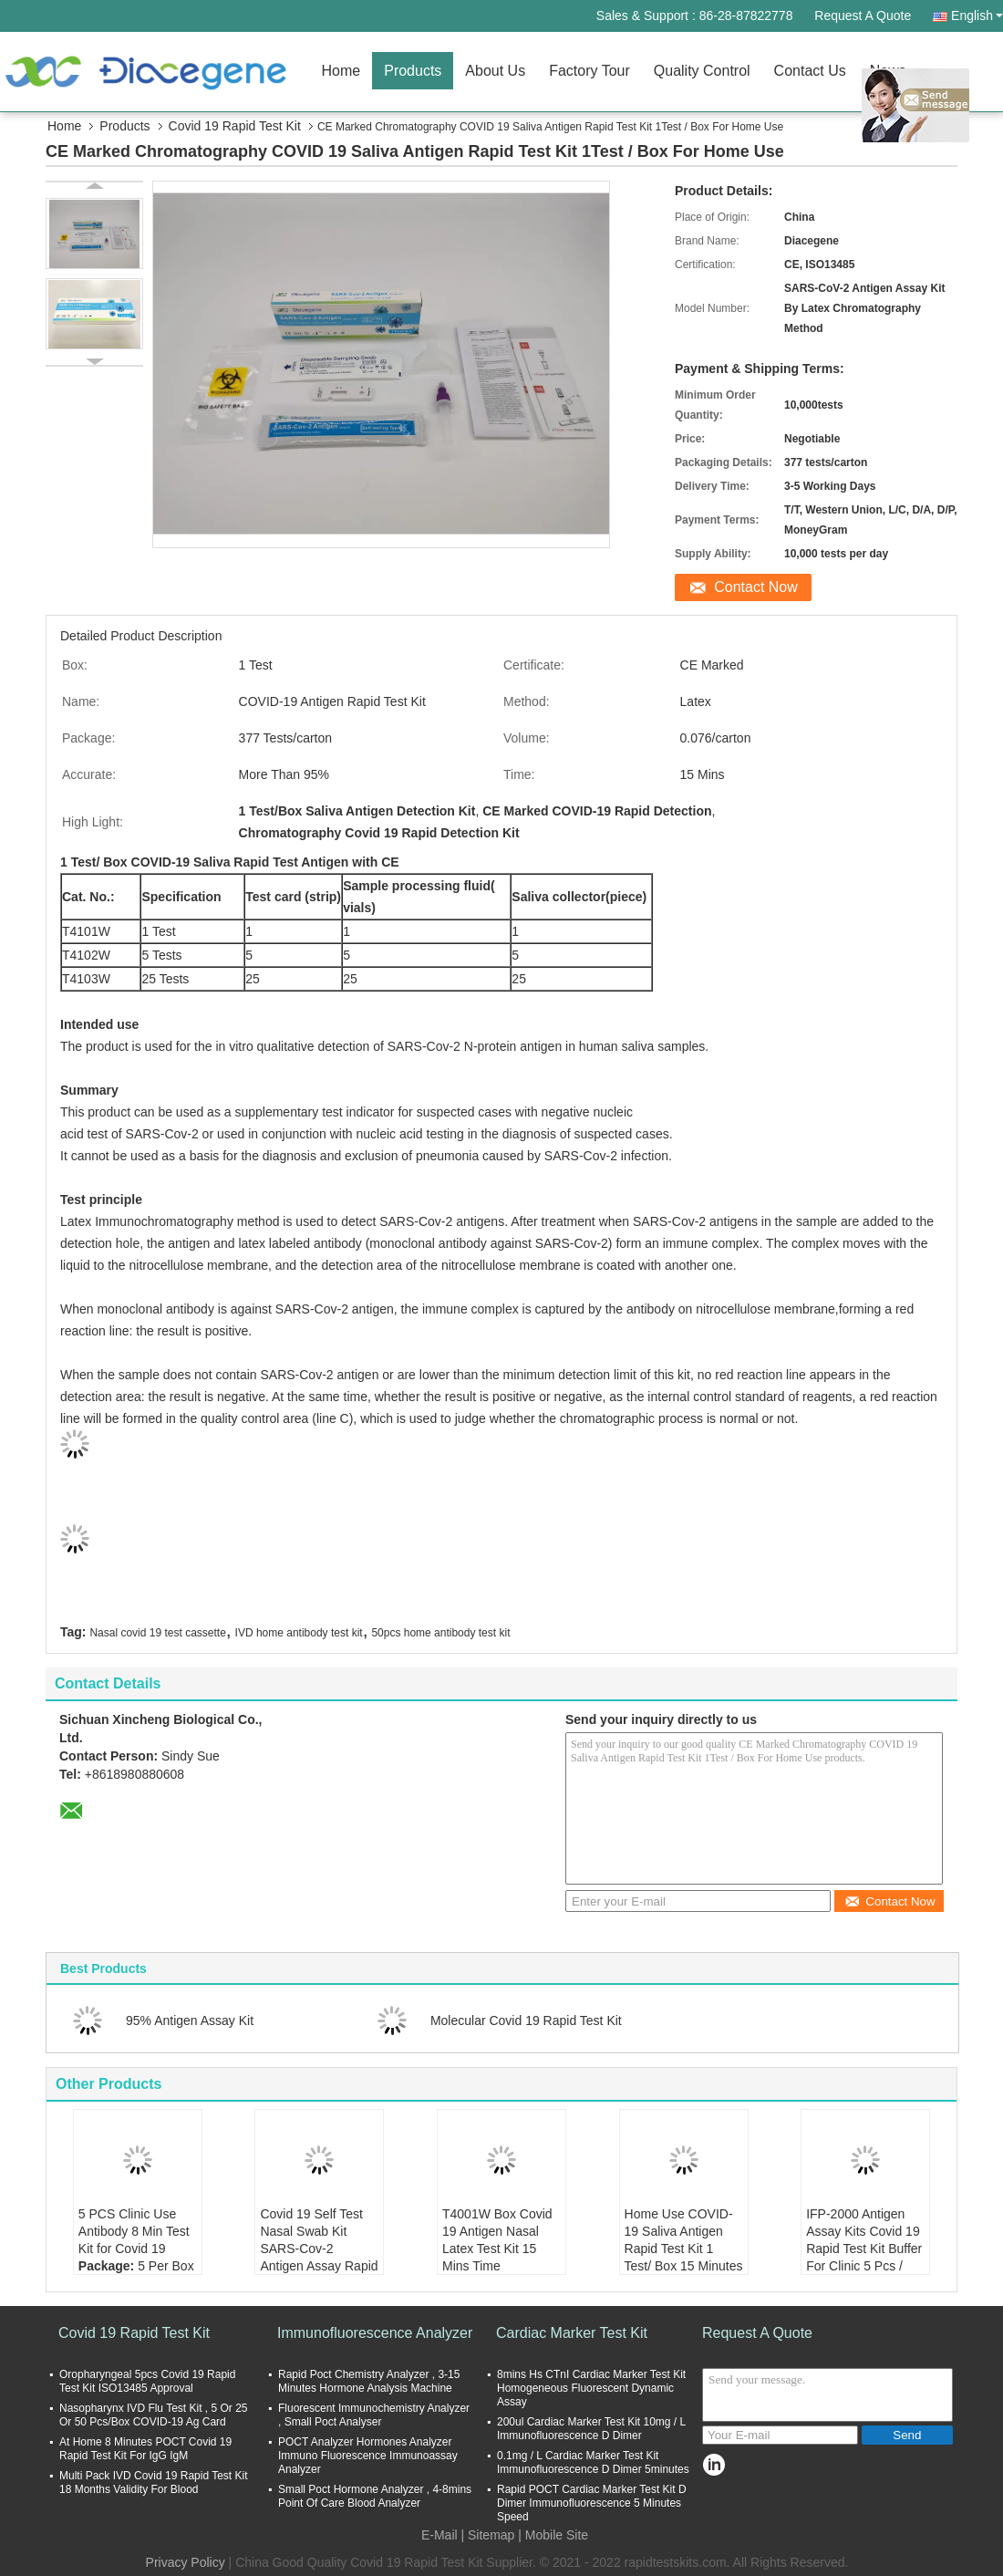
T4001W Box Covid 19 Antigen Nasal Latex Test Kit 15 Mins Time (497, 2240)
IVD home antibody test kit (299, 1632)
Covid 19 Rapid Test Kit (235, 126)
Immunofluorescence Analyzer (374, 2333)
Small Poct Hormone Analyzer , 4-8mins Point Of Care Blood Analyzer (374, 2496)
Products (412, 70)
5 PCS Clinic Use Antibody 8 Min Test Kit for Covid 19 (134, 2231)
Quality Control (702, 70)
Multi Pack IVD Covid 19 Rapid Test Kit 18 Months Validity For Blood (153, 2482)
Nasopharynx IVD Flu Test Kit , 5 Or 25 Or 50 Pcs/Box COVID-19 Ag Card (153, 2415)
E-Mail (439, 2535)
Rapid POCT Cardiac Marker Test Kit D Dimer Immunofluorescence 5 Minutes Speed (592, 2503)
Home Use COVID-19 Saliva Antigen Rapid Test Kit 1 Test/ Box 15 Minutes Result (684, 2248)
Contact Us (810, 70)
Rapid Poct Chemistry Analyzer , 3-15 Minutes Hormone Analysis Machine (369, 2381)
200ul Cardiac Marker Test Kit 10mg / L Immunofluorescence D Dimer (591, 2428)
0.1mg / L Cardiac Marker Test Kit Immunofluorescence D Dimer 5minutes (593, 2462)
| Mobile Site (553, 2535)
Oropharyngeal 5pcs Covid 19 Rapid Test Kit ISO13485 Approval (147, 2381)
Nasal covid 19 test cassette (157, 1632)
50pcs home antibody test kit (440, 1632)
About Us (495, 70)
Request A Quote (862, 15)
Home (341, 70)
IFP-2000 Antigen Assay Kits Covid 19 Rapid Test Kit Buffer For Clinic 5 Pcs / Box (864, 2248)
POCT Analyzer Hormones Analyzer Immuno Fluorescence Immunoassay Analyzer (368, 2456)
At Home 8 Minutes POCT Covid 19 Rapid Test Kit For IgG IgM (145, 2449)
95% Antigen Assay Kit (189, 2020)
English (977, 15)
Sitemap (491, 2535)
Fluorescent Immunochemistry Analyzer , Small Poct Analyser (374, 2415)
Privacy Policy (185, 2562)
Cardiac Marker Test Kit (571, 2333)
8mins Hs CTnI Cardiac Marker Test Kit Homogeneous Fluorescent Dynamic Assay (591, 2388)
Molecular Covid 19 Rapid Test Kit (526, 2020)
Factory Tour (589, 70)
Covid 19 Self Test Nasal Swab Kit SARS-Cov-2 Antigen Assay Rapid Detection (318, 2248)
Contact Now (756, 587)
